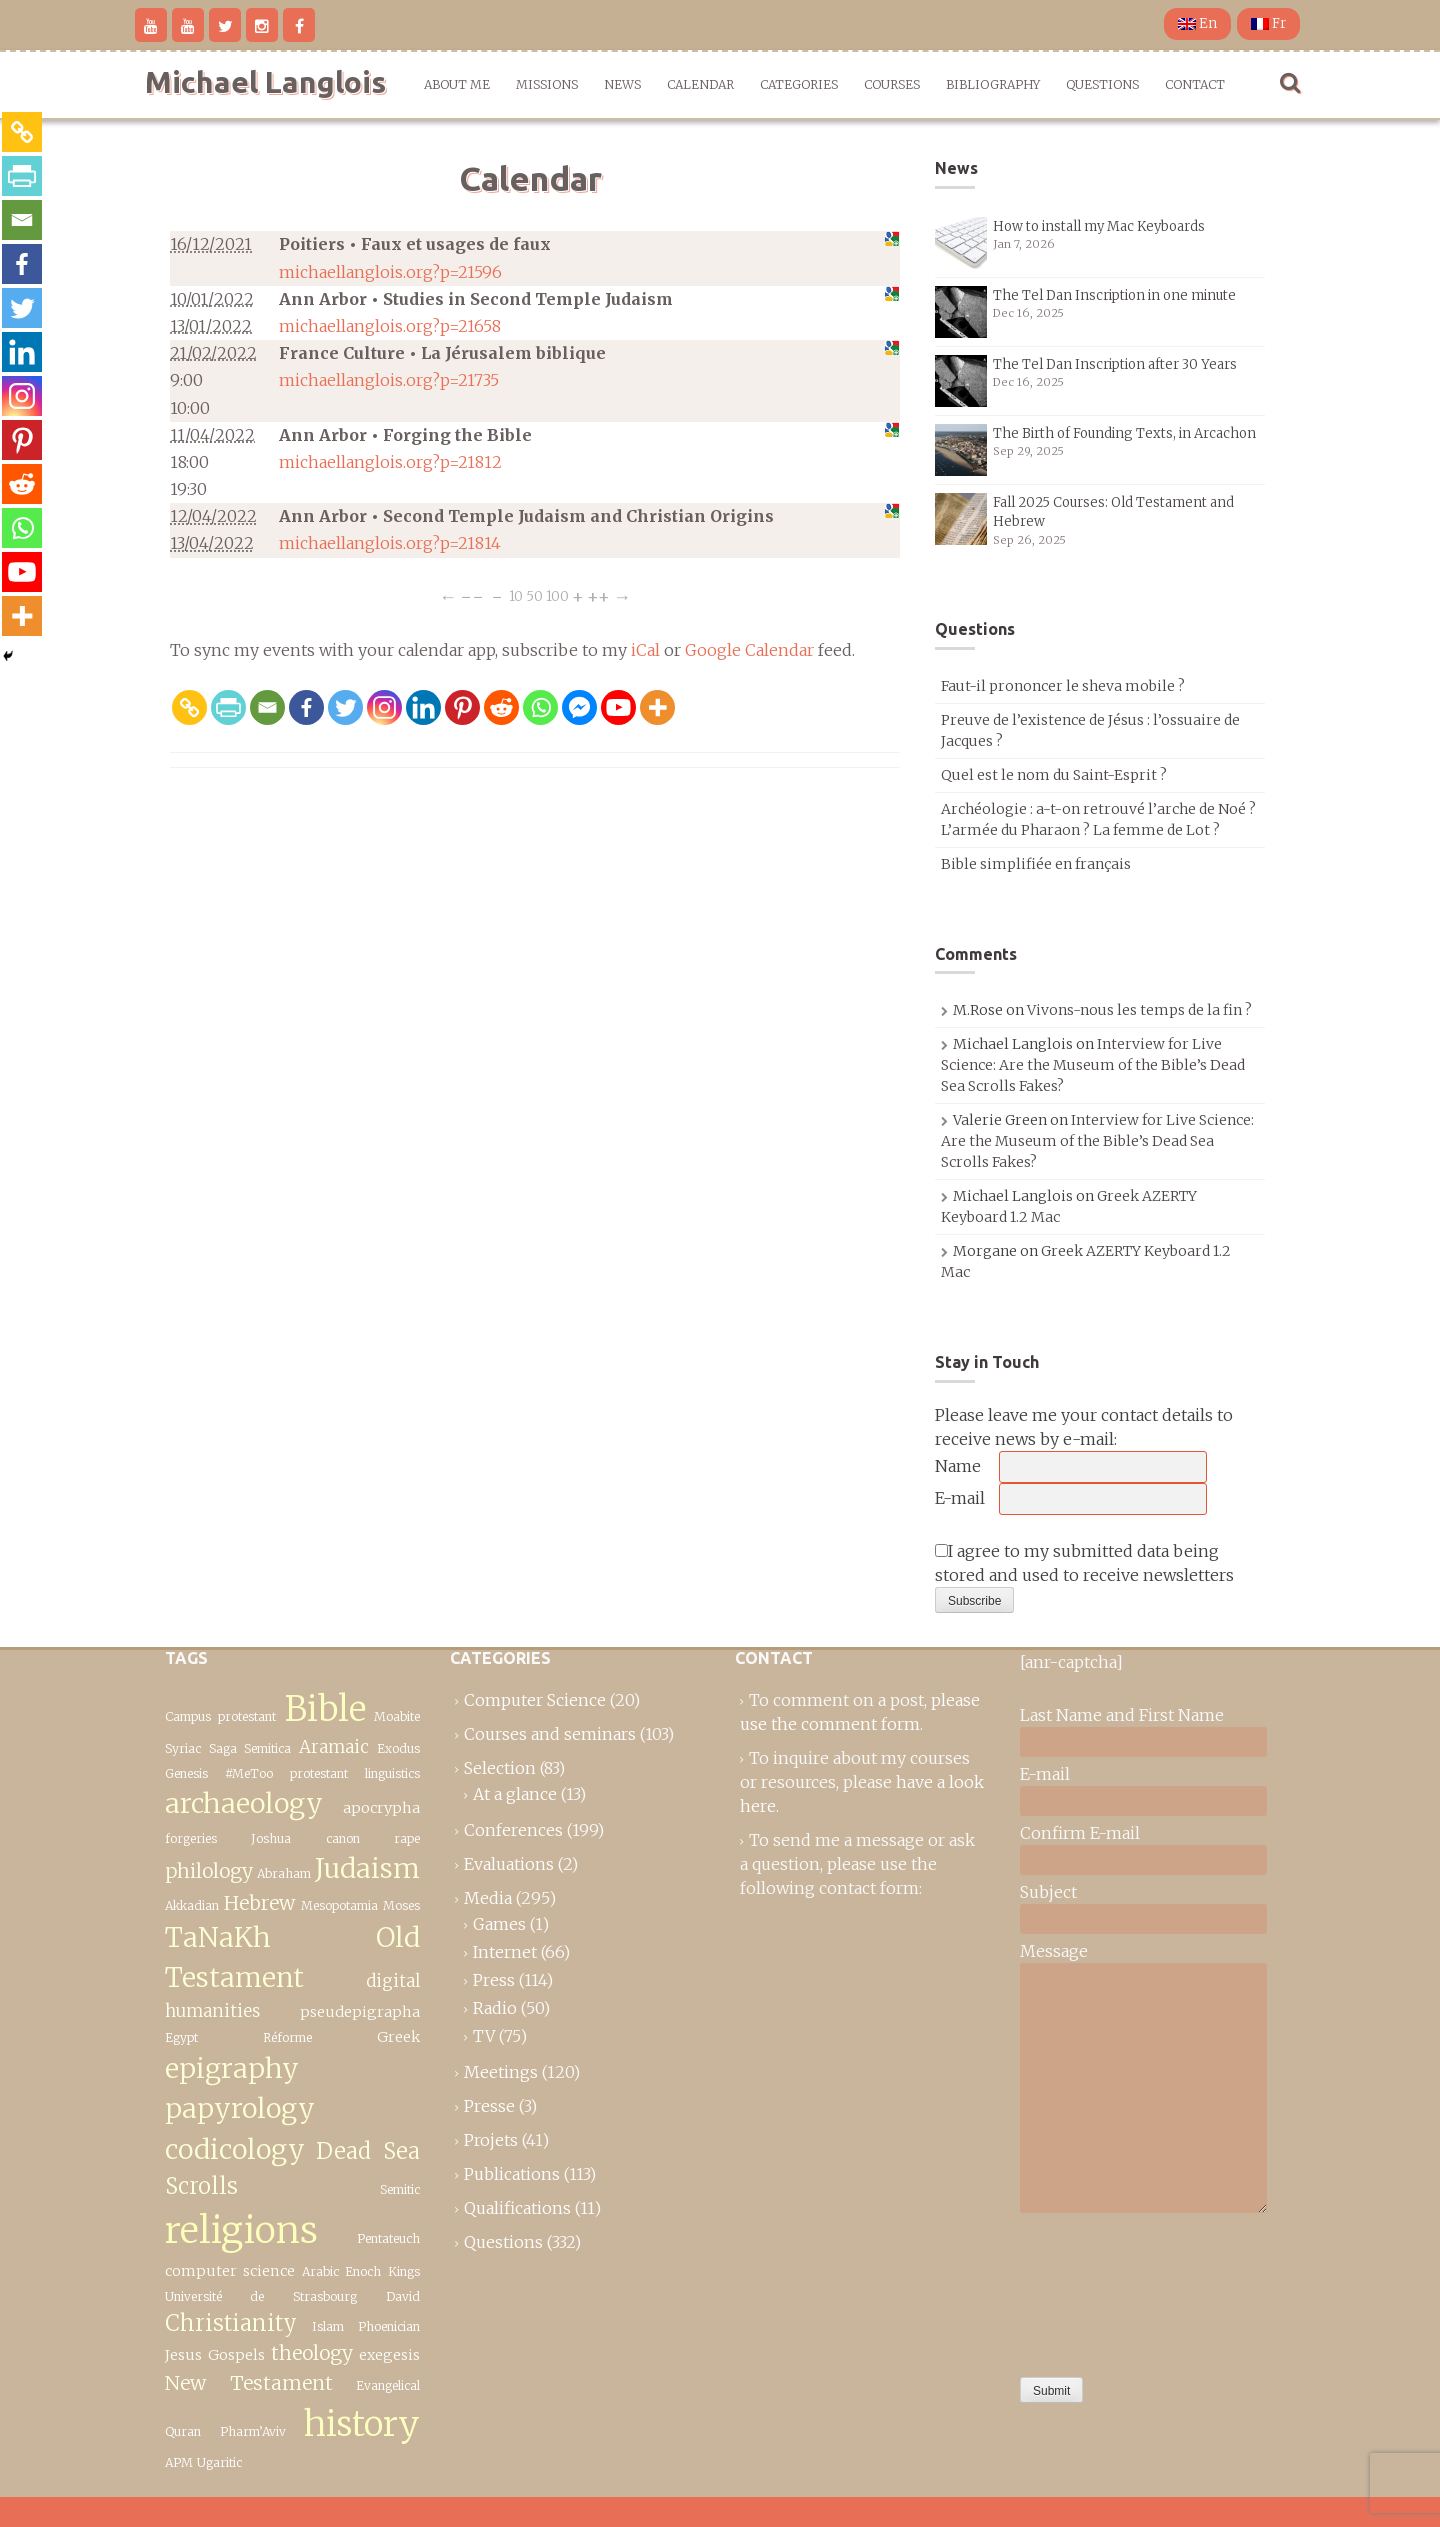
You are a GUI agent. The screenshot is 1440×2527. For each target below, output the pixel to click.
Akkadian (192, 1905)
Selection (500, 1768)
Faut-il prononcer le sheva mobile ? (1063, 686)
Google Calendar (749, 650)
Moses (401, 1905)
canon (343, 1838)
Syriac (183, 1748)
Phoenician (389, 2326)
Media (488, 1898)
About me (457, 84)
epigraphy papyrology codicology (240, 2109)
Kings (404, 2271)
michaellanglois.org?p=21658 (390, 326)
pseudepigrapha (360, 2012)
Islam (328, 2326)
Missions (547, 84)
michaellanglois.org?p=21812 (390, 462)
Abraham (284, 1873)
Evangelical (388, 2385)
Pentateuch (388, 2238)
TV (484, 2036)
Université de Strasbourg (261, 2296)
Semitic (400, 2189)
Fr (1268, 23)
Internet (505, 1952)
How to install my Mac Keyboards (1099, 226)
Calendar (700, 84)
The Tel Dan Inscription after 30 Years (1115, 364)
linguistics (392, 1773)
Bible (325, 1708)
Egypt (181, 2037)
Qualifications (517, 2208)
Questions (1102, 84)
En (1197, 23)
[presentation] (1102, 2290)
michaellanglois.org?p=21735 (389, 380)
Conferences (513, 1830)
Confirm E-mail (1080, 1833)
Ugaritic (219, 2462)
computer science (230, 2271)
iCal (645, 650)
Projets (491, 2140)
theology (312, 2353)
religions (241, 2230)
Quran (183, 2431)
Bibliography (993, 84)
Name (958, 1466)
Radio (495, 2008)
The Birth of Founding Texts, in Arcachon (1124, 433)
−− (472, 595)
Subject (1048, 1892)
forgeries (191, 1838)
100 (557, 595)
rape (407, 1838)
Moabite (397, 1716)
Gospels (236, 2355)
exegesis (389, 2355)
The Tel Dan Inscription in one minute (1114, 295)
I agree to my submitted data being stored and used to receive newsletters (1084, 1563)
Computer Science (535, 1700)
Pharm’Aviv (253, 2431)
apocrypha (381, 1808)
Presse (489, 2106)
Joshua (271, 1838)
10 (516, 595)
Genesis (186, 1773)
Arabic (320, 2271)
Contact (1195, 84)
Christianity (231, 2323)
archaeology (244, 1803)
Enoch (363, 2271)
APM (179, 2462)
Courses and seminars (550, 1734)
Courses (892, 84)
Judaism (367, 1868)
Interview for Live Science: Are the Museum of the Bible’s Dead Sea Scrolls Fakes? (1093, 1065)
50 (534, 595)
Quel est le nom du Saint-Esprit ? (1054, 775)
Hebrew (259, 1903)
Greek (398, 2037)
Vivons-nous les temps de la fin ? (1139, 1010)
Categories (799, 84)
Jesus (183, 2355)
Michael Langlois (265, 82)
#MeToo (249, 1773)
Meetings (501, 2072)
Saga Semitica (250, 1748)
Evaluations (509, 1864)
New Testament (249, 2383)
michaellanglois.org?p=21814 (390, 543)
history (362, 2423)
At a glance (515, 1794)
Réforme (287, 2037)
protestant (319, 1773)
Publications (512, 2174)
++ (598, 595)
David (403, 2296)
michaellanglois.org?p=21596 (390, 272)
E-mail (960, 1498)
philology (209, 1871)
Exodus (398, 1748)
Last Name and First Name (1122, 1715)
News (622, 84)
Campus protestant (220, 1716)
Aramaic (334, 1747)
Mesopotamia (339, 1905)
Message (1054, 1951)
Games (499, 1924)
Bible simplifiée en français (1036, 864)
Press (494, 1980)
